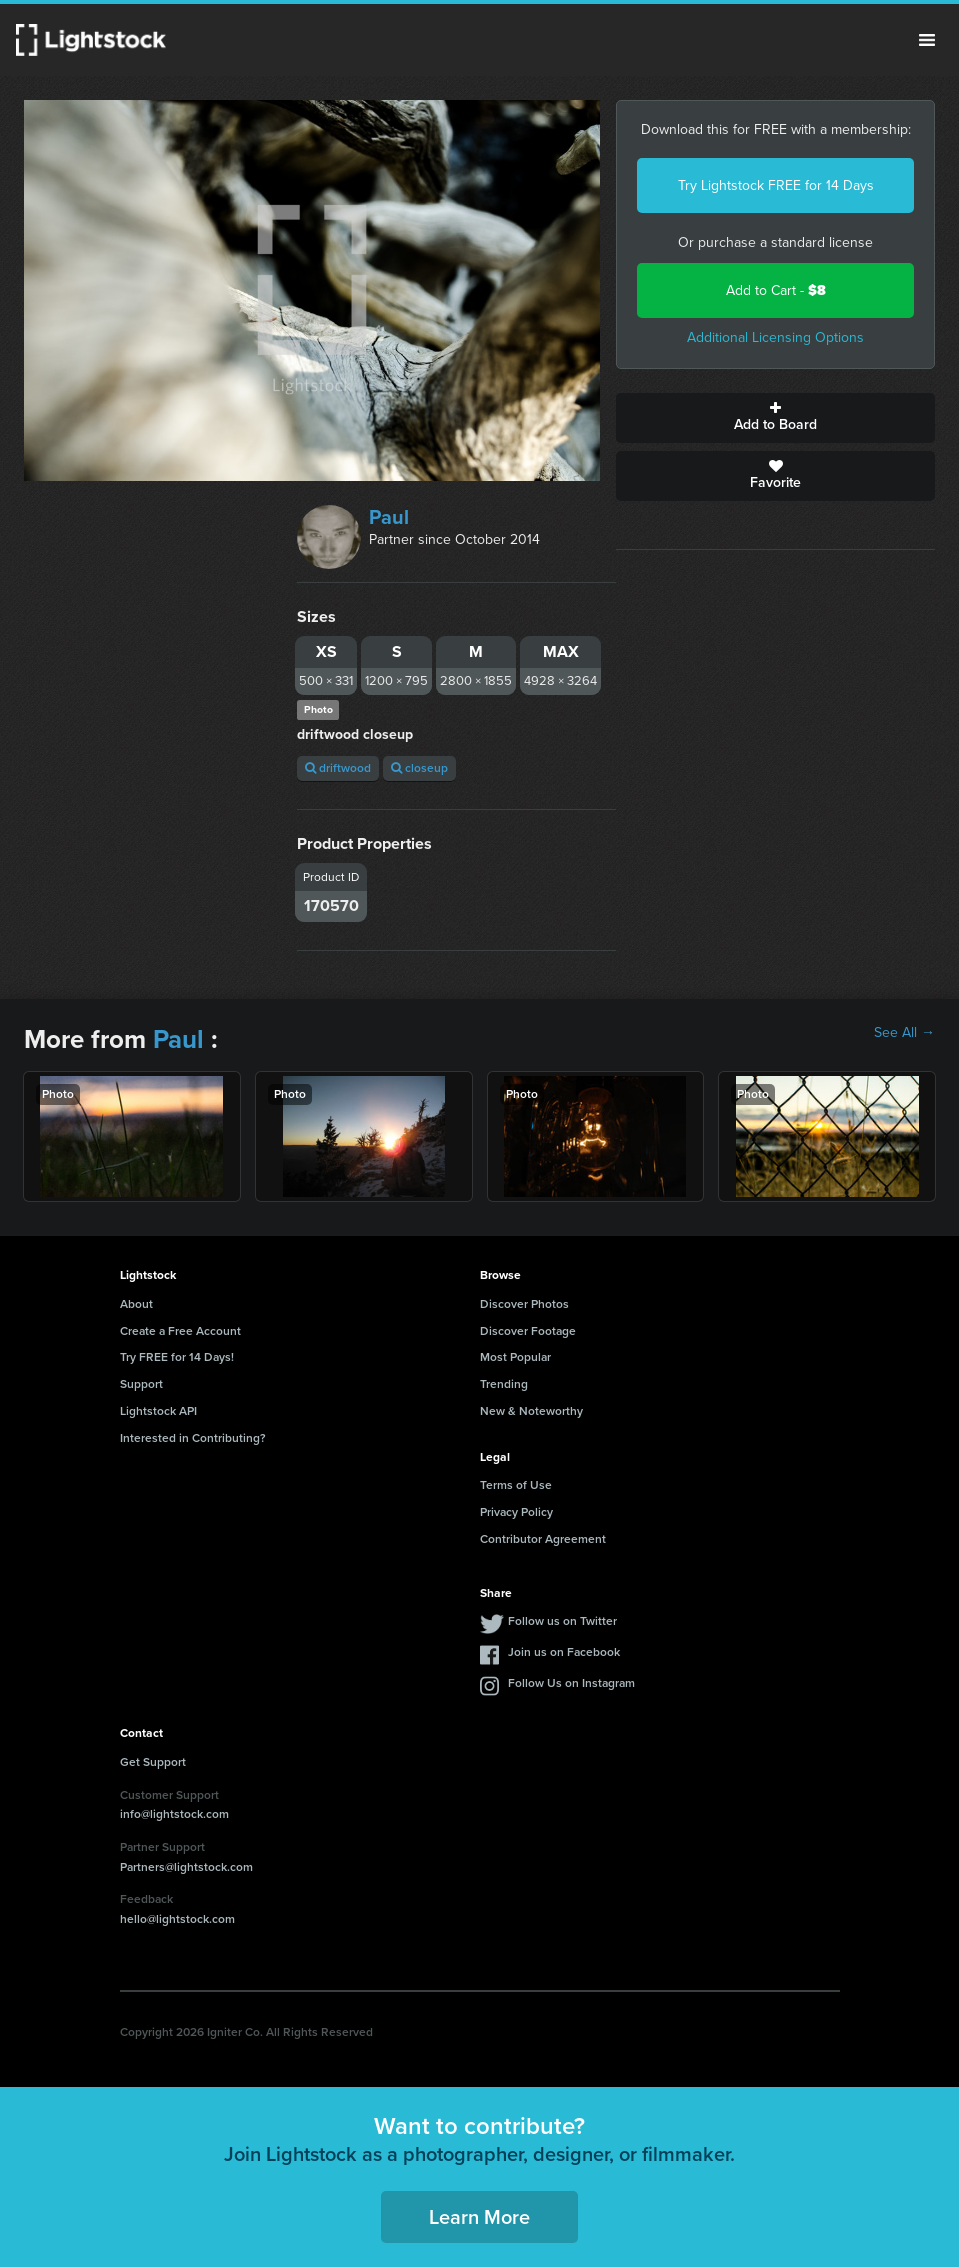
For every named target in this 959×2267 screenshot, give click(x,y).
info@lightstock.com (174, 1814)
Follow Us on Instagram (571, 1683)
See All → (904, 1033)
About (136, 1304)
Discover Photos (524, 1304)
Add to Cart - (776, 290)
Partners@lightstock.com (186, 1867)
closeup (419, 768)
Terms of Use (516, 1485)
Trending (504, 1384)
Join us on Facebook (564, 1652)
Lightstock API (158, 1411)
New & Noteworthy (531, 1411)
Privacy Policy (516, 1512)
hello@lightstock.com (177, 1919)
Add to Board (775, 418)
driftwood (338, 768)
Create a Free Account (180, 1331)
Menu (927, 40)
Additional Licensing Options (775, 337)
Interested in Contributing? (193, 1438)
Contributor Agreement (543, 1539)
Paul (389, 517)
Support (141, 1384)
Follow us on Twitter (562, 1621)
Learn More (479, 2217)
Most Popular (515, 1357)
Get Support (153, 1762)
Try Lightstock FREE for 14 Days (776, 185)
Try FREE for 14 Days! (177, 1357)
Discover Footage (528, 1331)
